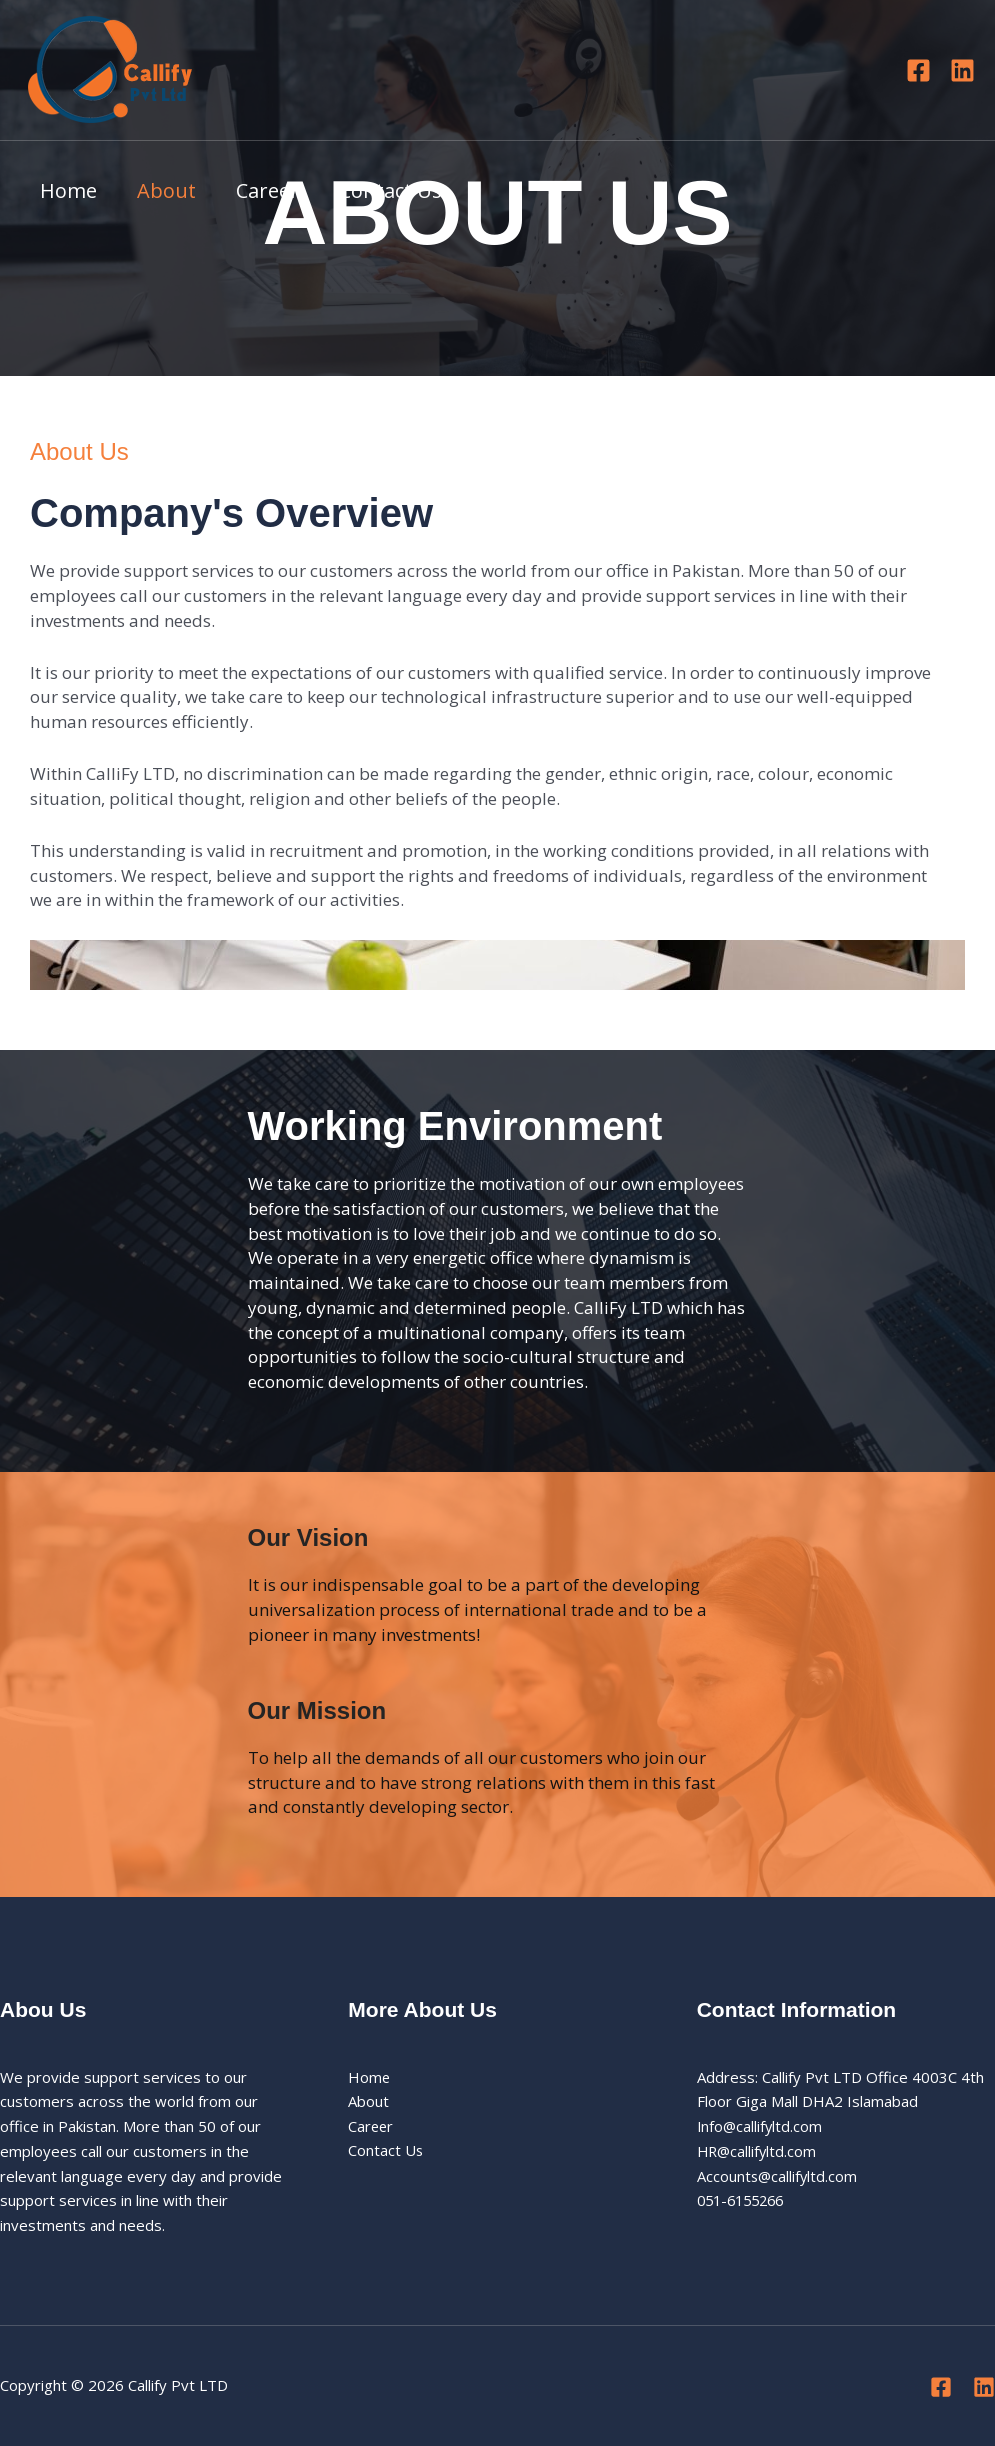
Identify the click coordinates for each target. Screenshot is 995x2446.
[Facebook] (918, 70)
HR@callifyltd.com (758, 2151)
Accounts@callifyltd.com (778, 2176)
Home (68, 190)
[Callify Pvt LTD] (110, 68)
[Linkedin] (962, 70)
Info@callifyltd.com (761, 2126)
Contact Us (390, 190)
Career (267, 190)
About (166, 190)
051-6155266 (745, 2200)
